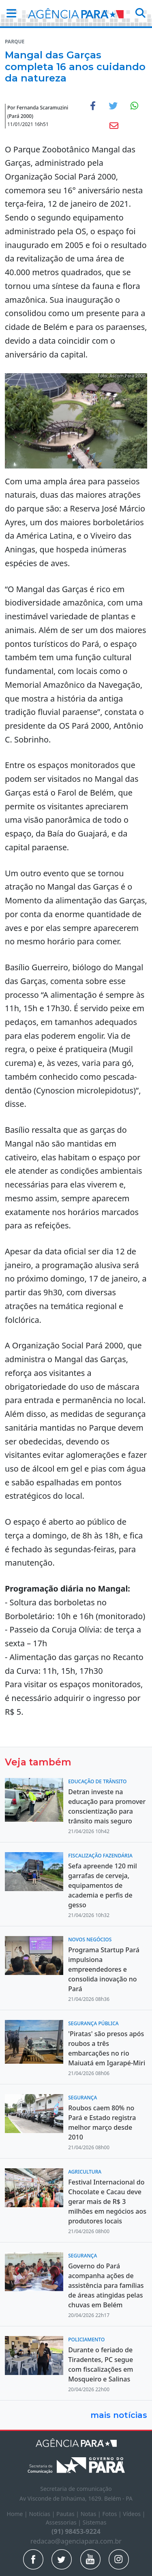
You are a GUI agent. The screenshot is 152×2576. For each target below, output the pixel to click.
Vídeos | (134, 2514)
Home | (18, 2514)
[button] (9, 13)
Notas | (92, 2514)
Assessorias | (64, 2522)
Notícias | (42, 2514)
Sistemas (95, 2522)
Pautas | (68, 2514)
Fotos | (112, 2514)
